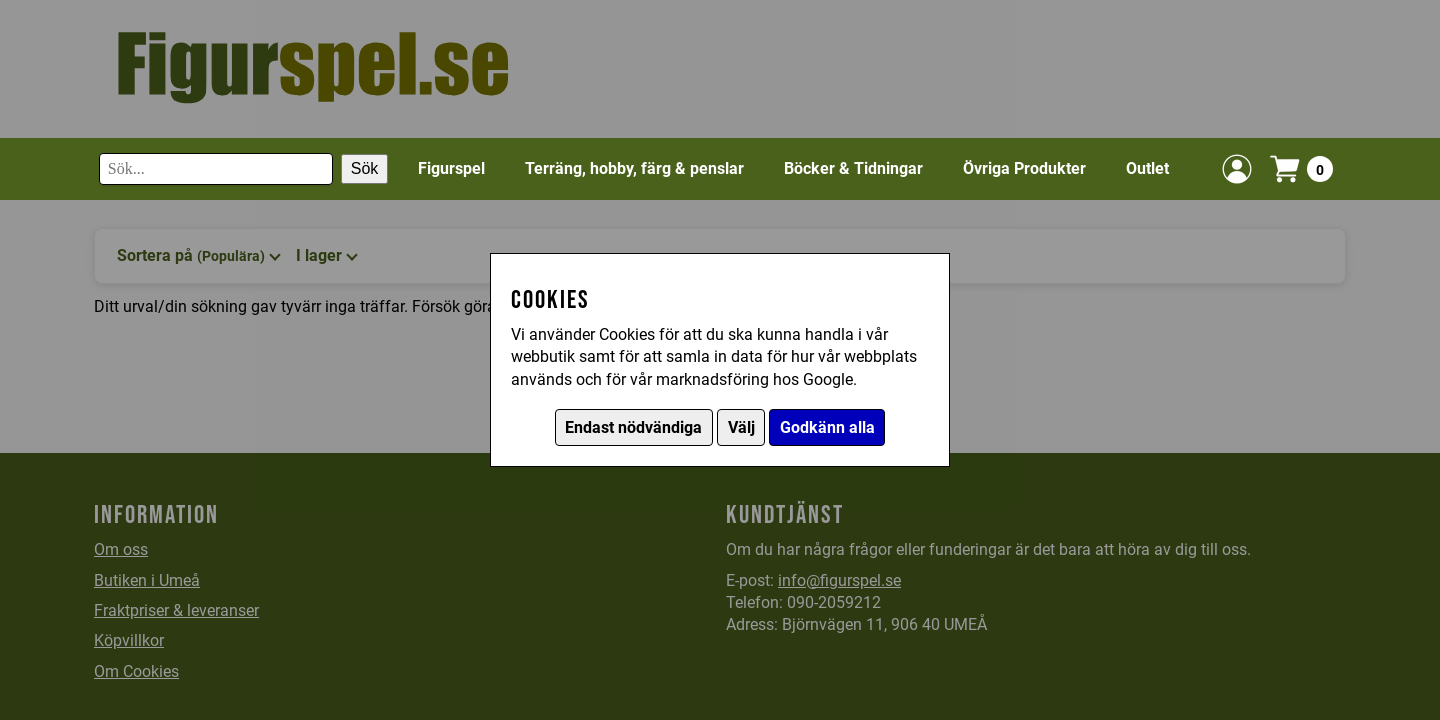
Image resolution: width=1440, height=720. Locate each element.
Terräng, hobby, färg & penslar (634, 168)
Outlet (1147, 168)
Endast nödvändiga (633, 427)
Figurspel (451, 168)
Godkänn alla (827, 427)
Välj (741, 427)
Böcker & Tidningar (853, 168)
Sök (365, 168)
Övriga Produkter (1024, 168)
